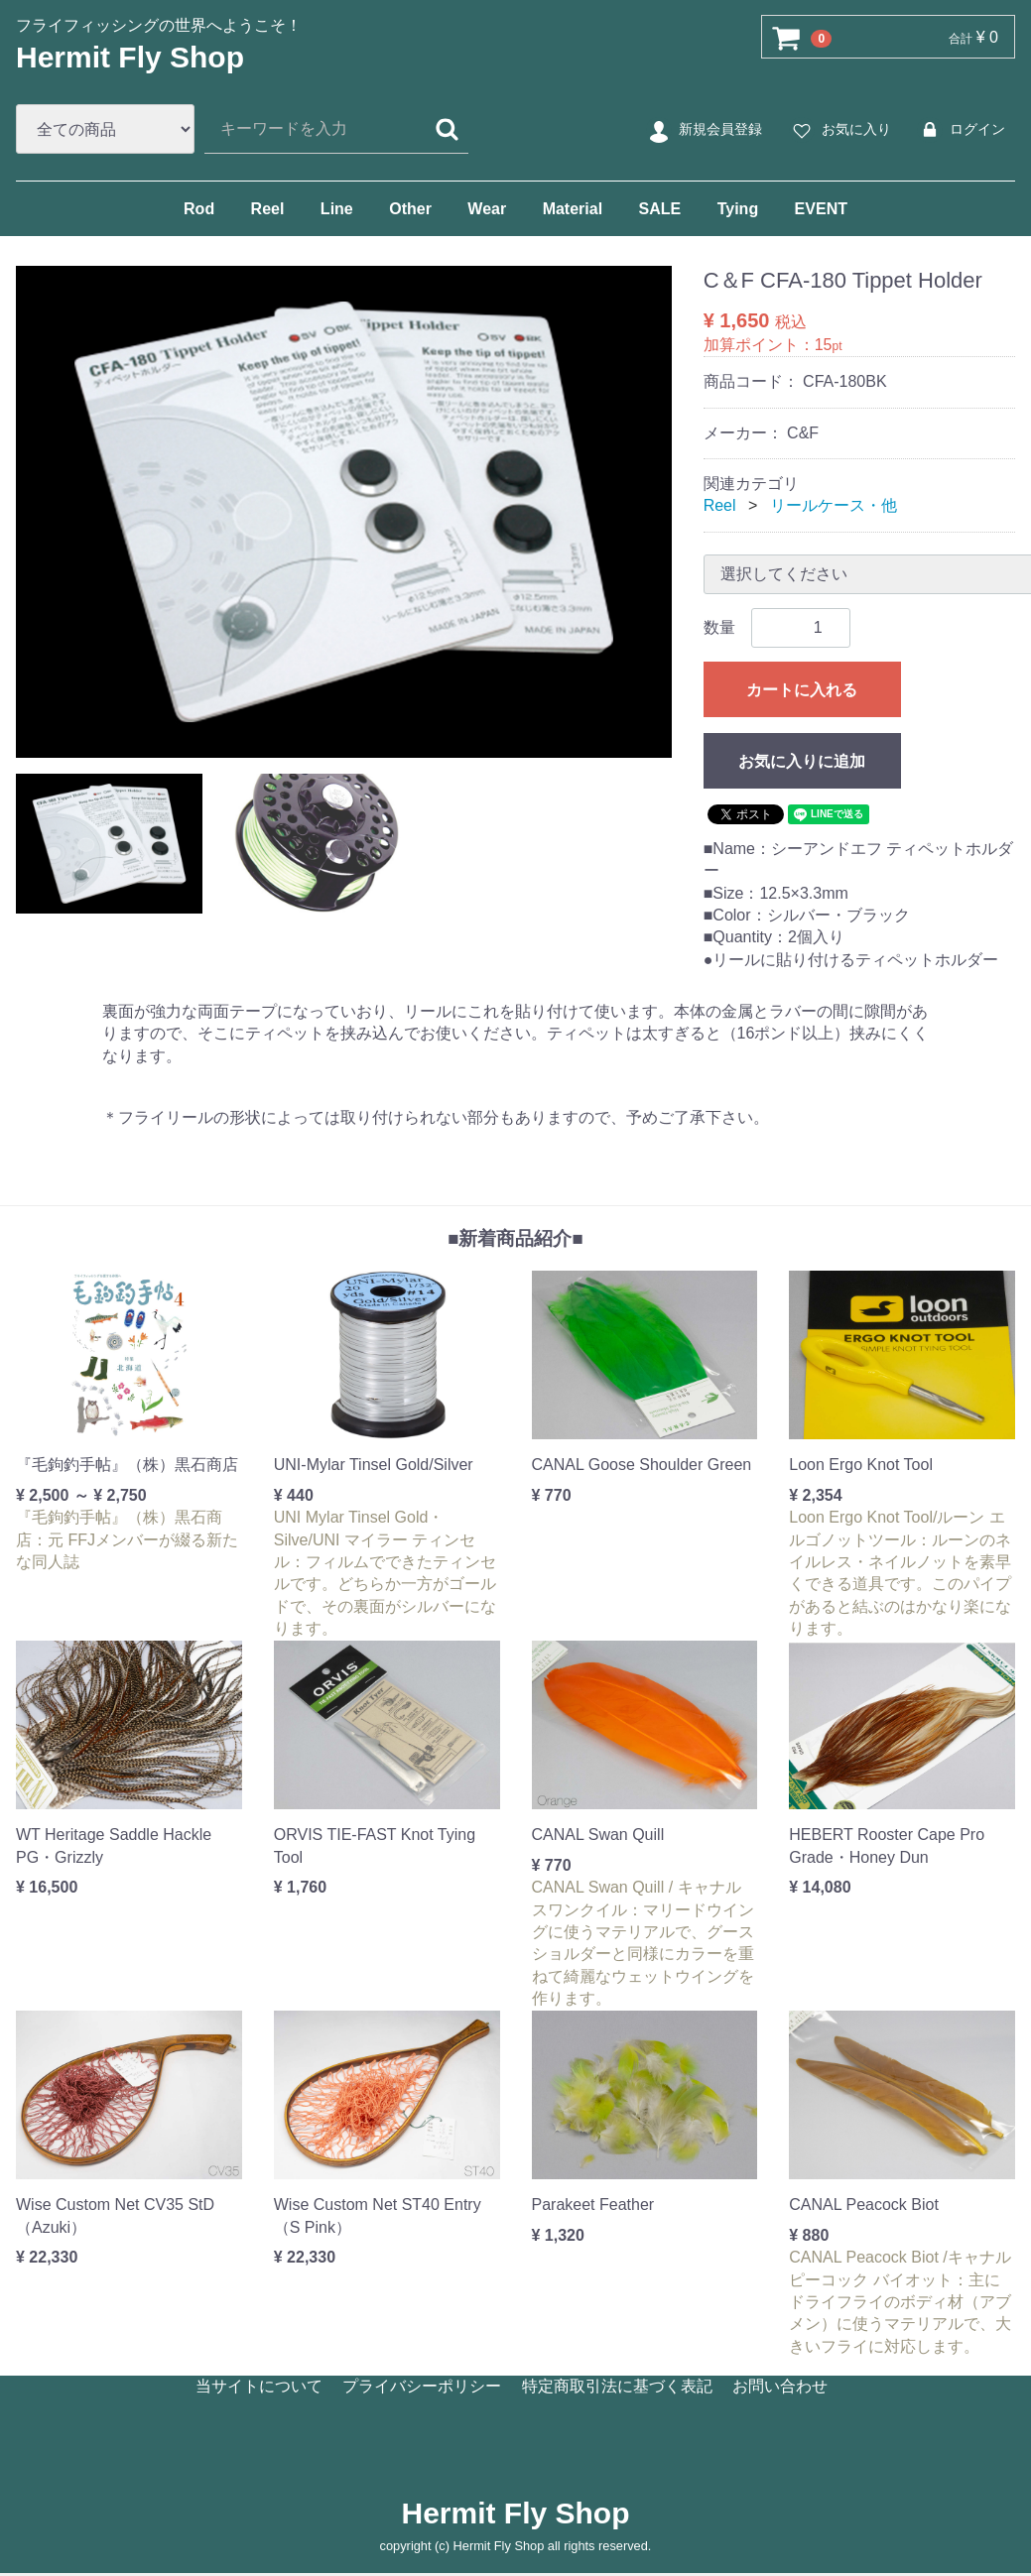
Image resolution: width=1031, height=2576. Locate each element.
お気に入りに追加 (801, 761)
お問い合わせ (780, 2385)
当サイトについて (258, 2385)
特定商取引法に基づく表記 (617, 2385)
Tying (737, 208)
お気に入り (839, 130)
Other (410, 208)
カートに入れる (801, 689)
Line (337, 208)
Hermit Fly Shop (130, 57)
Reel (268, 208)
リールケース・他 (833, 505)
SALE (660, 208)
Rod (199, 208)
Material (572, 208)
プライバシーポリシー (421, 2385)
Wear (486, 208)
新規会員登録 (703, 130)
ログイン (960, 130)
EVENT (821, 208)
